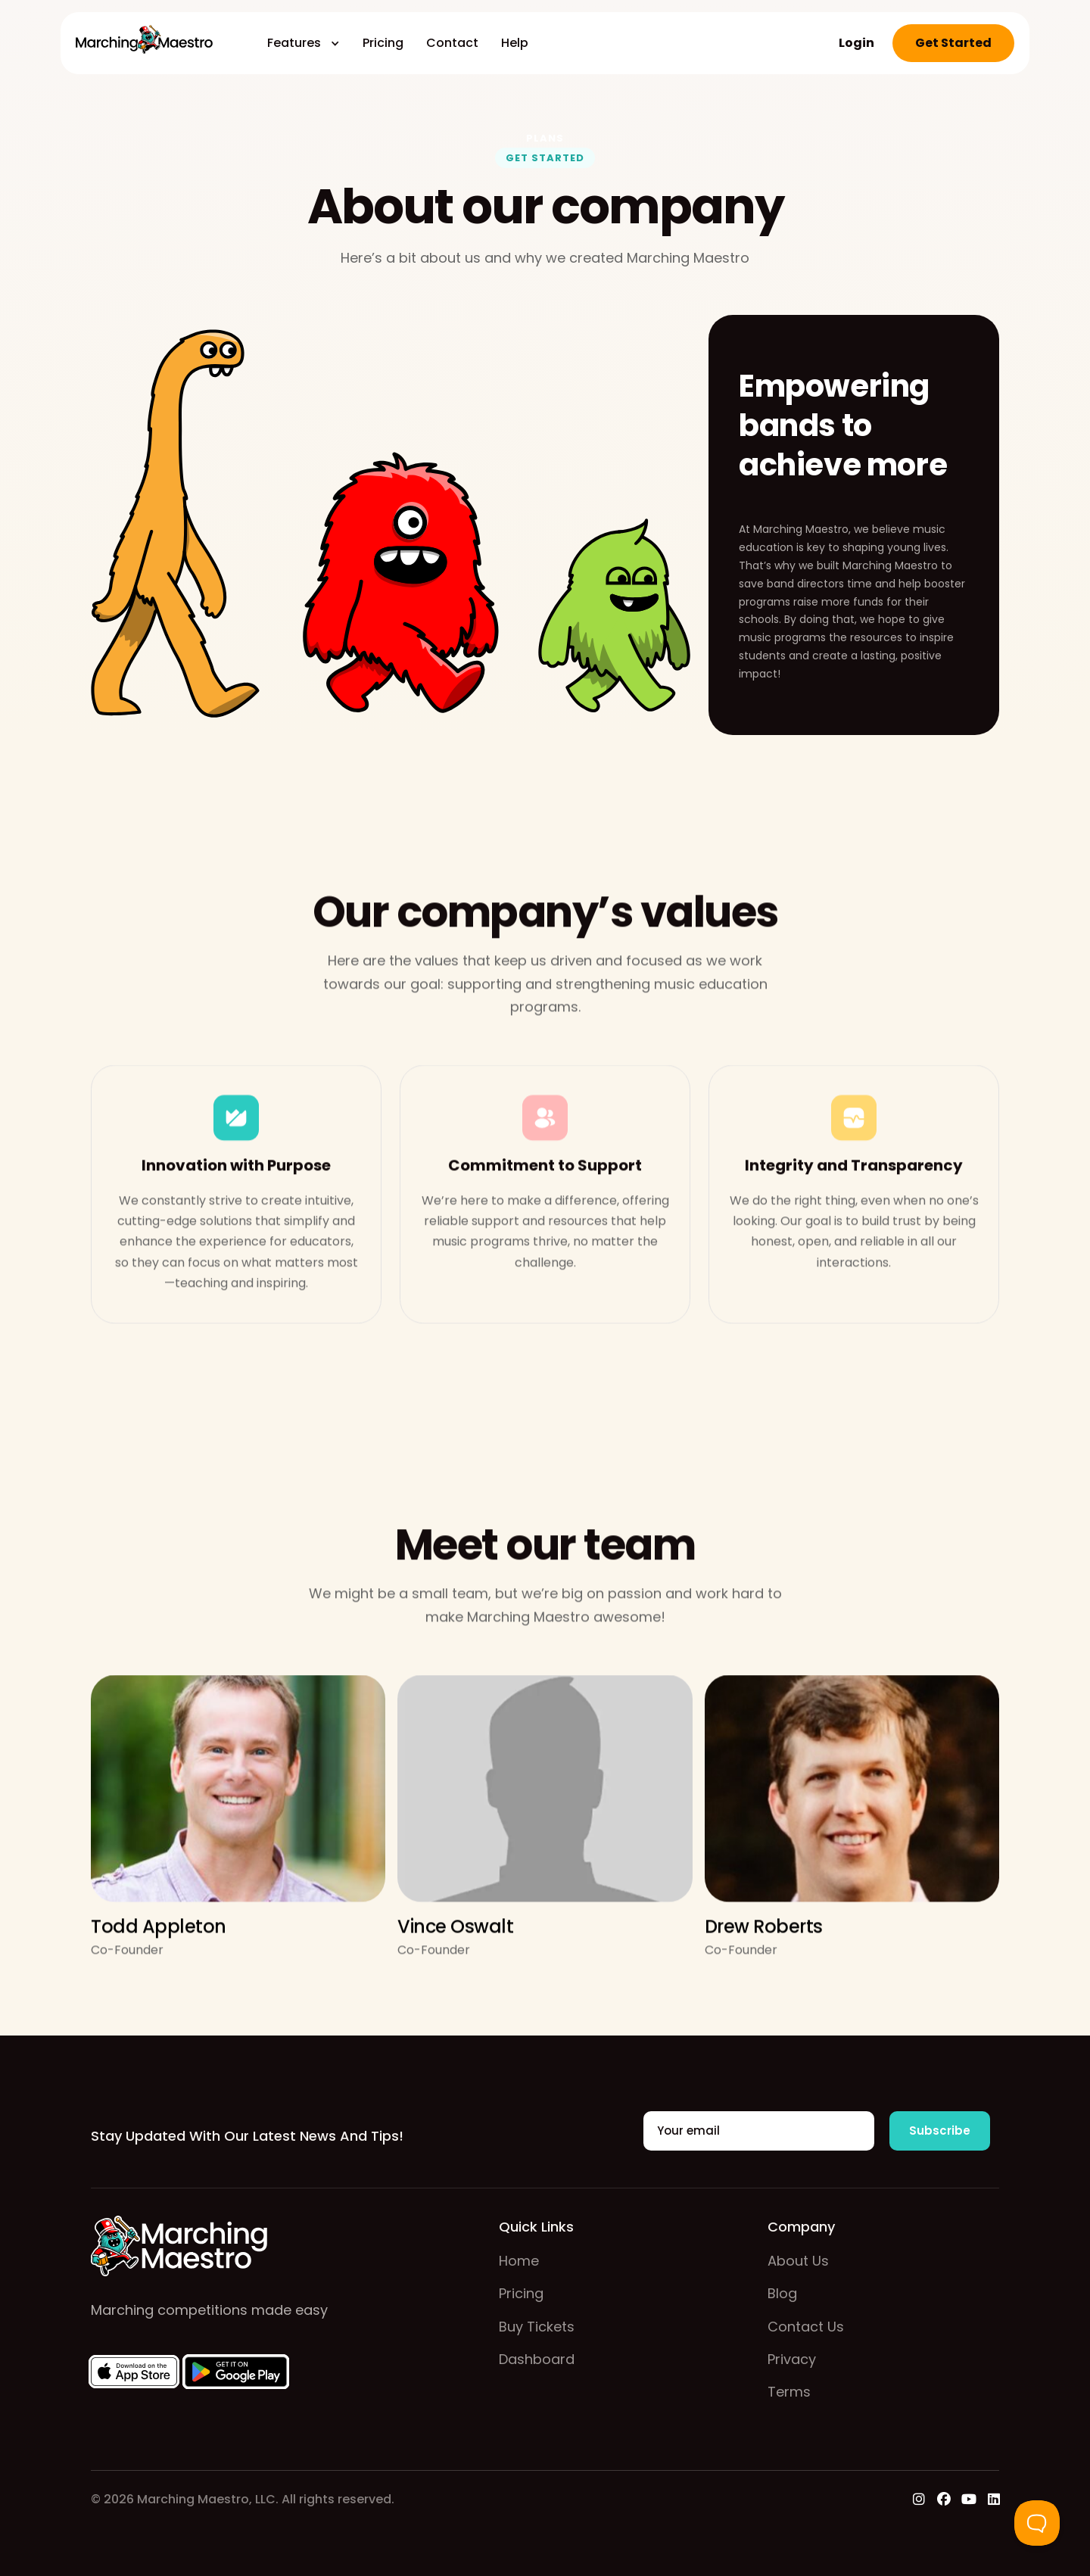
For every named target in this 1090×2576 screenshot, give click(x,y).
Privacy (792, 2359)
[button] (303, 43)
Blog (782, 2293)
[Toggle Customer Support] (1037, 2523)
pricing (521, 2293)
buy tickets (537, 2326)
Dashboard (537, 2359)
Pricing (383, 42)
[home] (144, 43)
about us (798, 2260)
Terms (789, 2391)
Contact (452, 42)
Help (514, 42)
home (519, 2260)
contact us (806, 2326)
